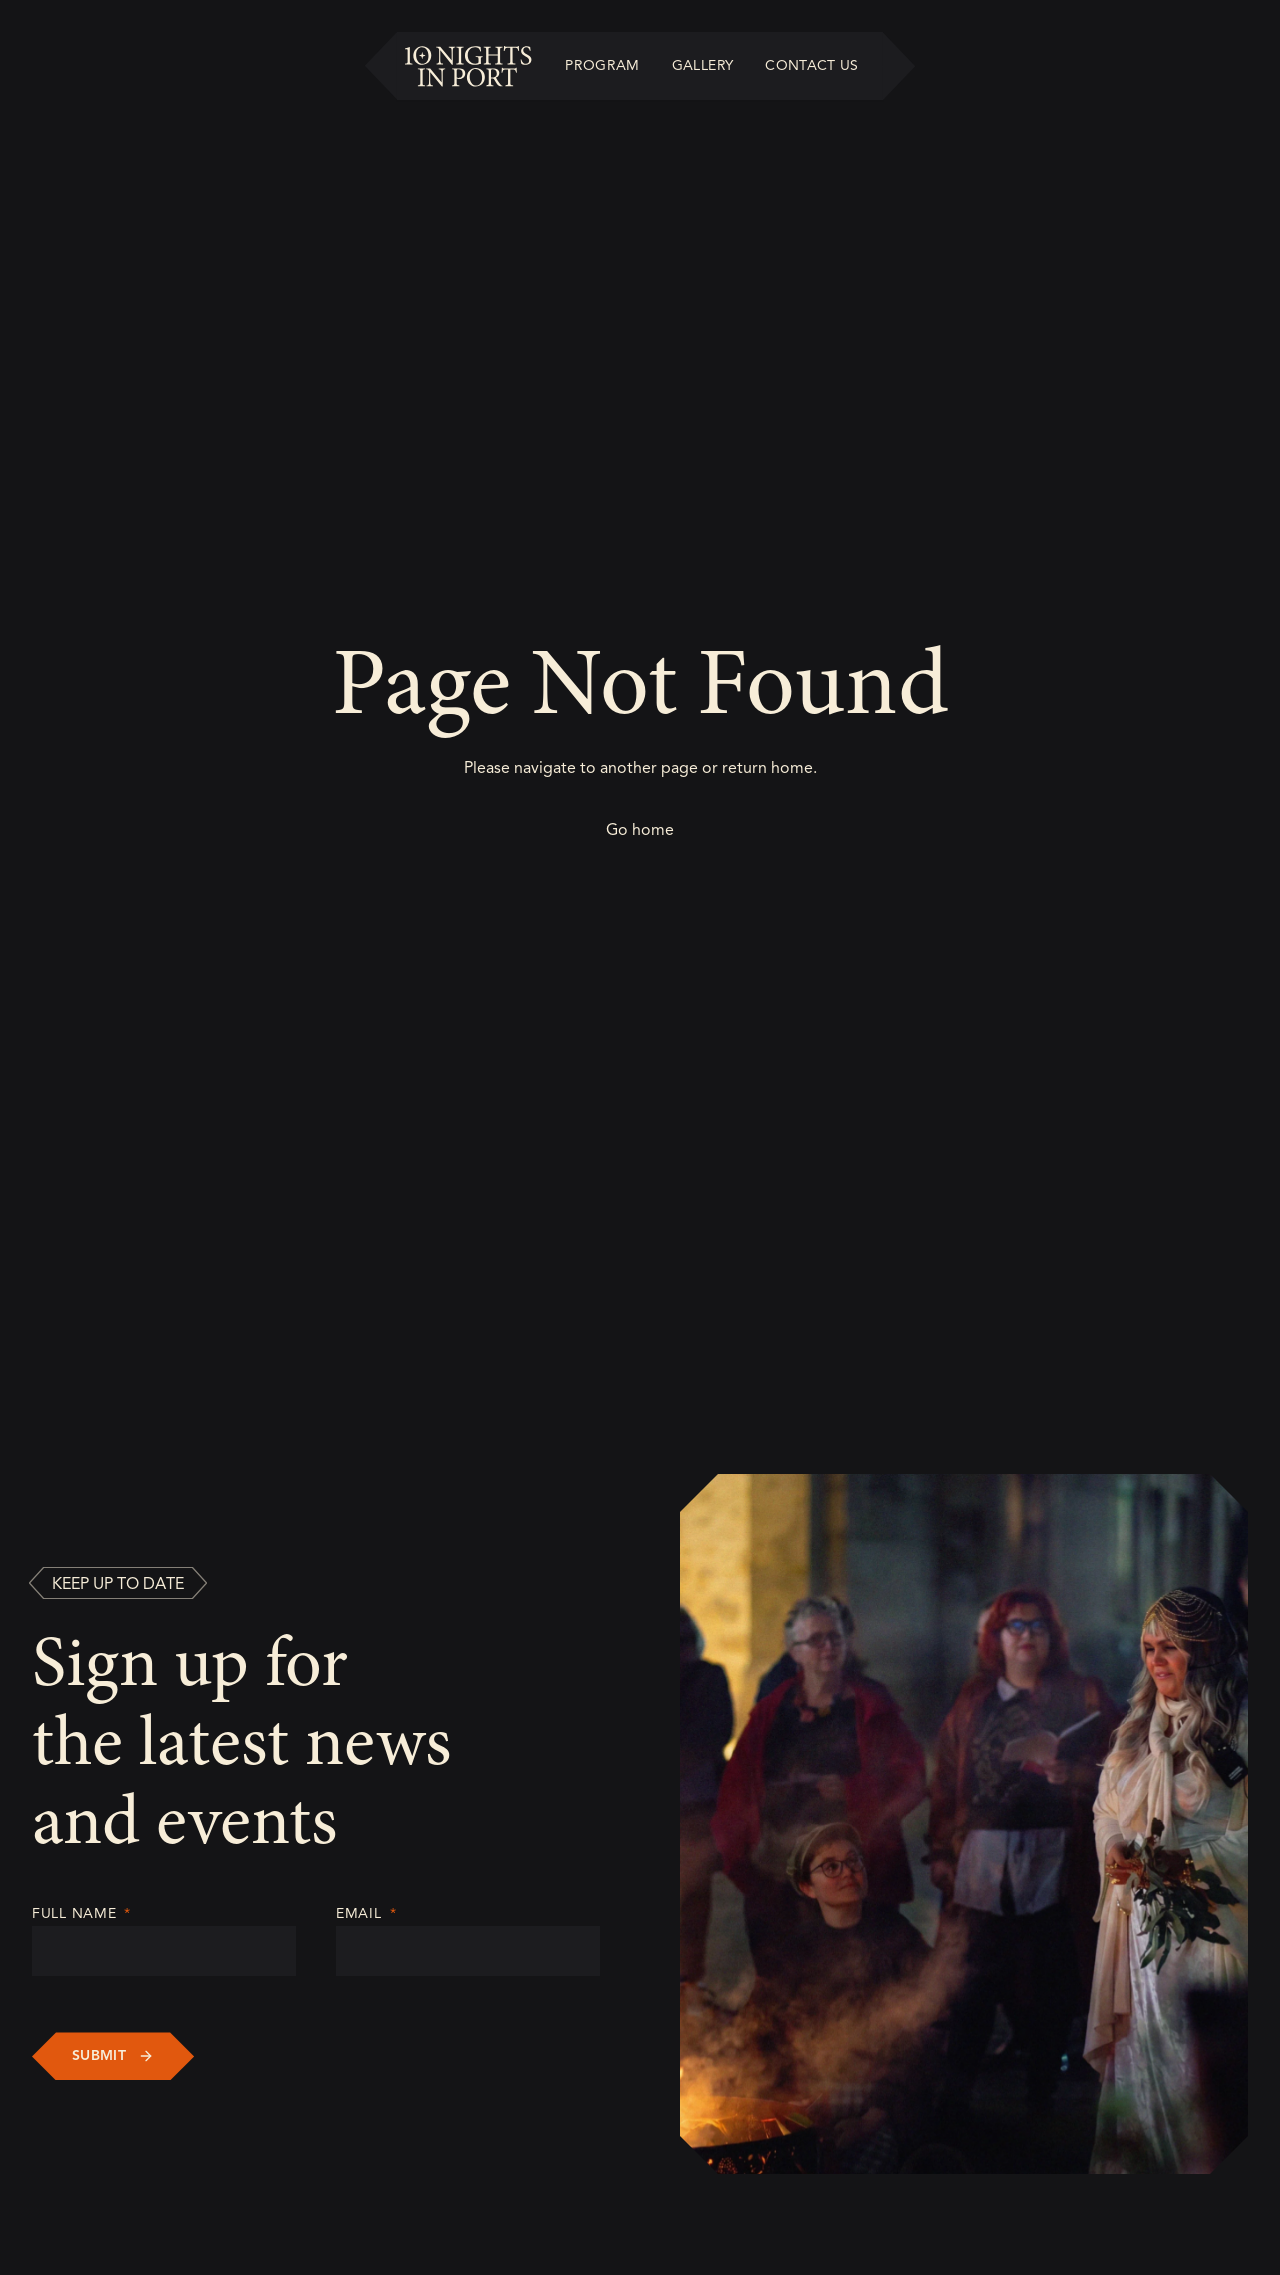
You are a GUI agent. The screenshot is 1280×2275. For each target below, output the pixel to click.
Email (366, 1913)
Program (602, 65)
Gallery (702, 65)
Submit (99, 2055)
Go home (640, 830)
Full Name (81, 1913)
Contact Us (812, 65)
